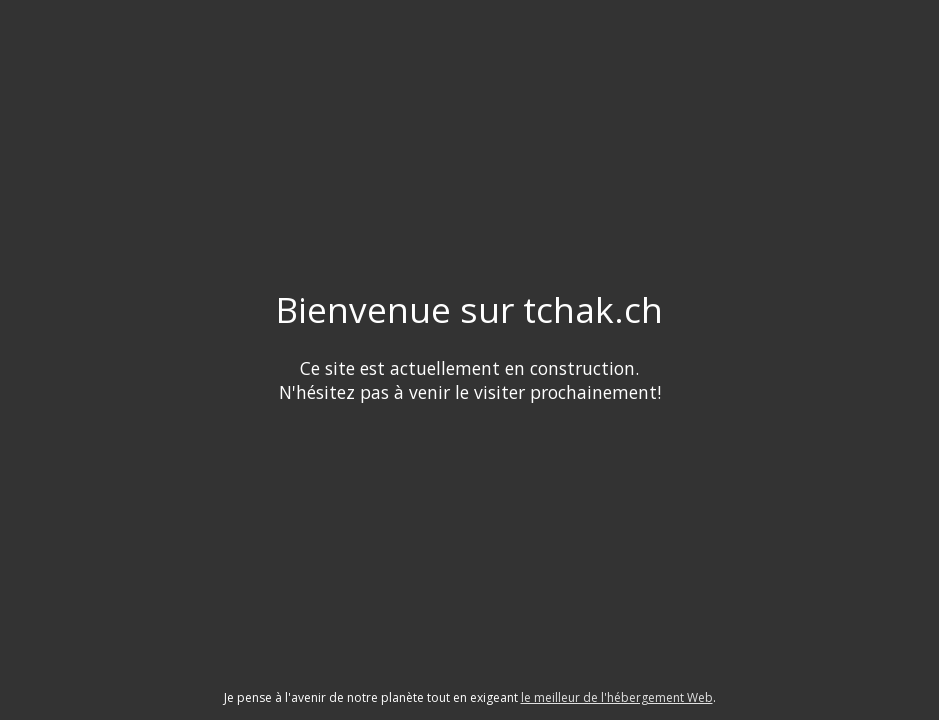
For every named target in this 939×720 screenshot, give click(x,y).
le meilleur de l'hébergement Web (617, 697)
